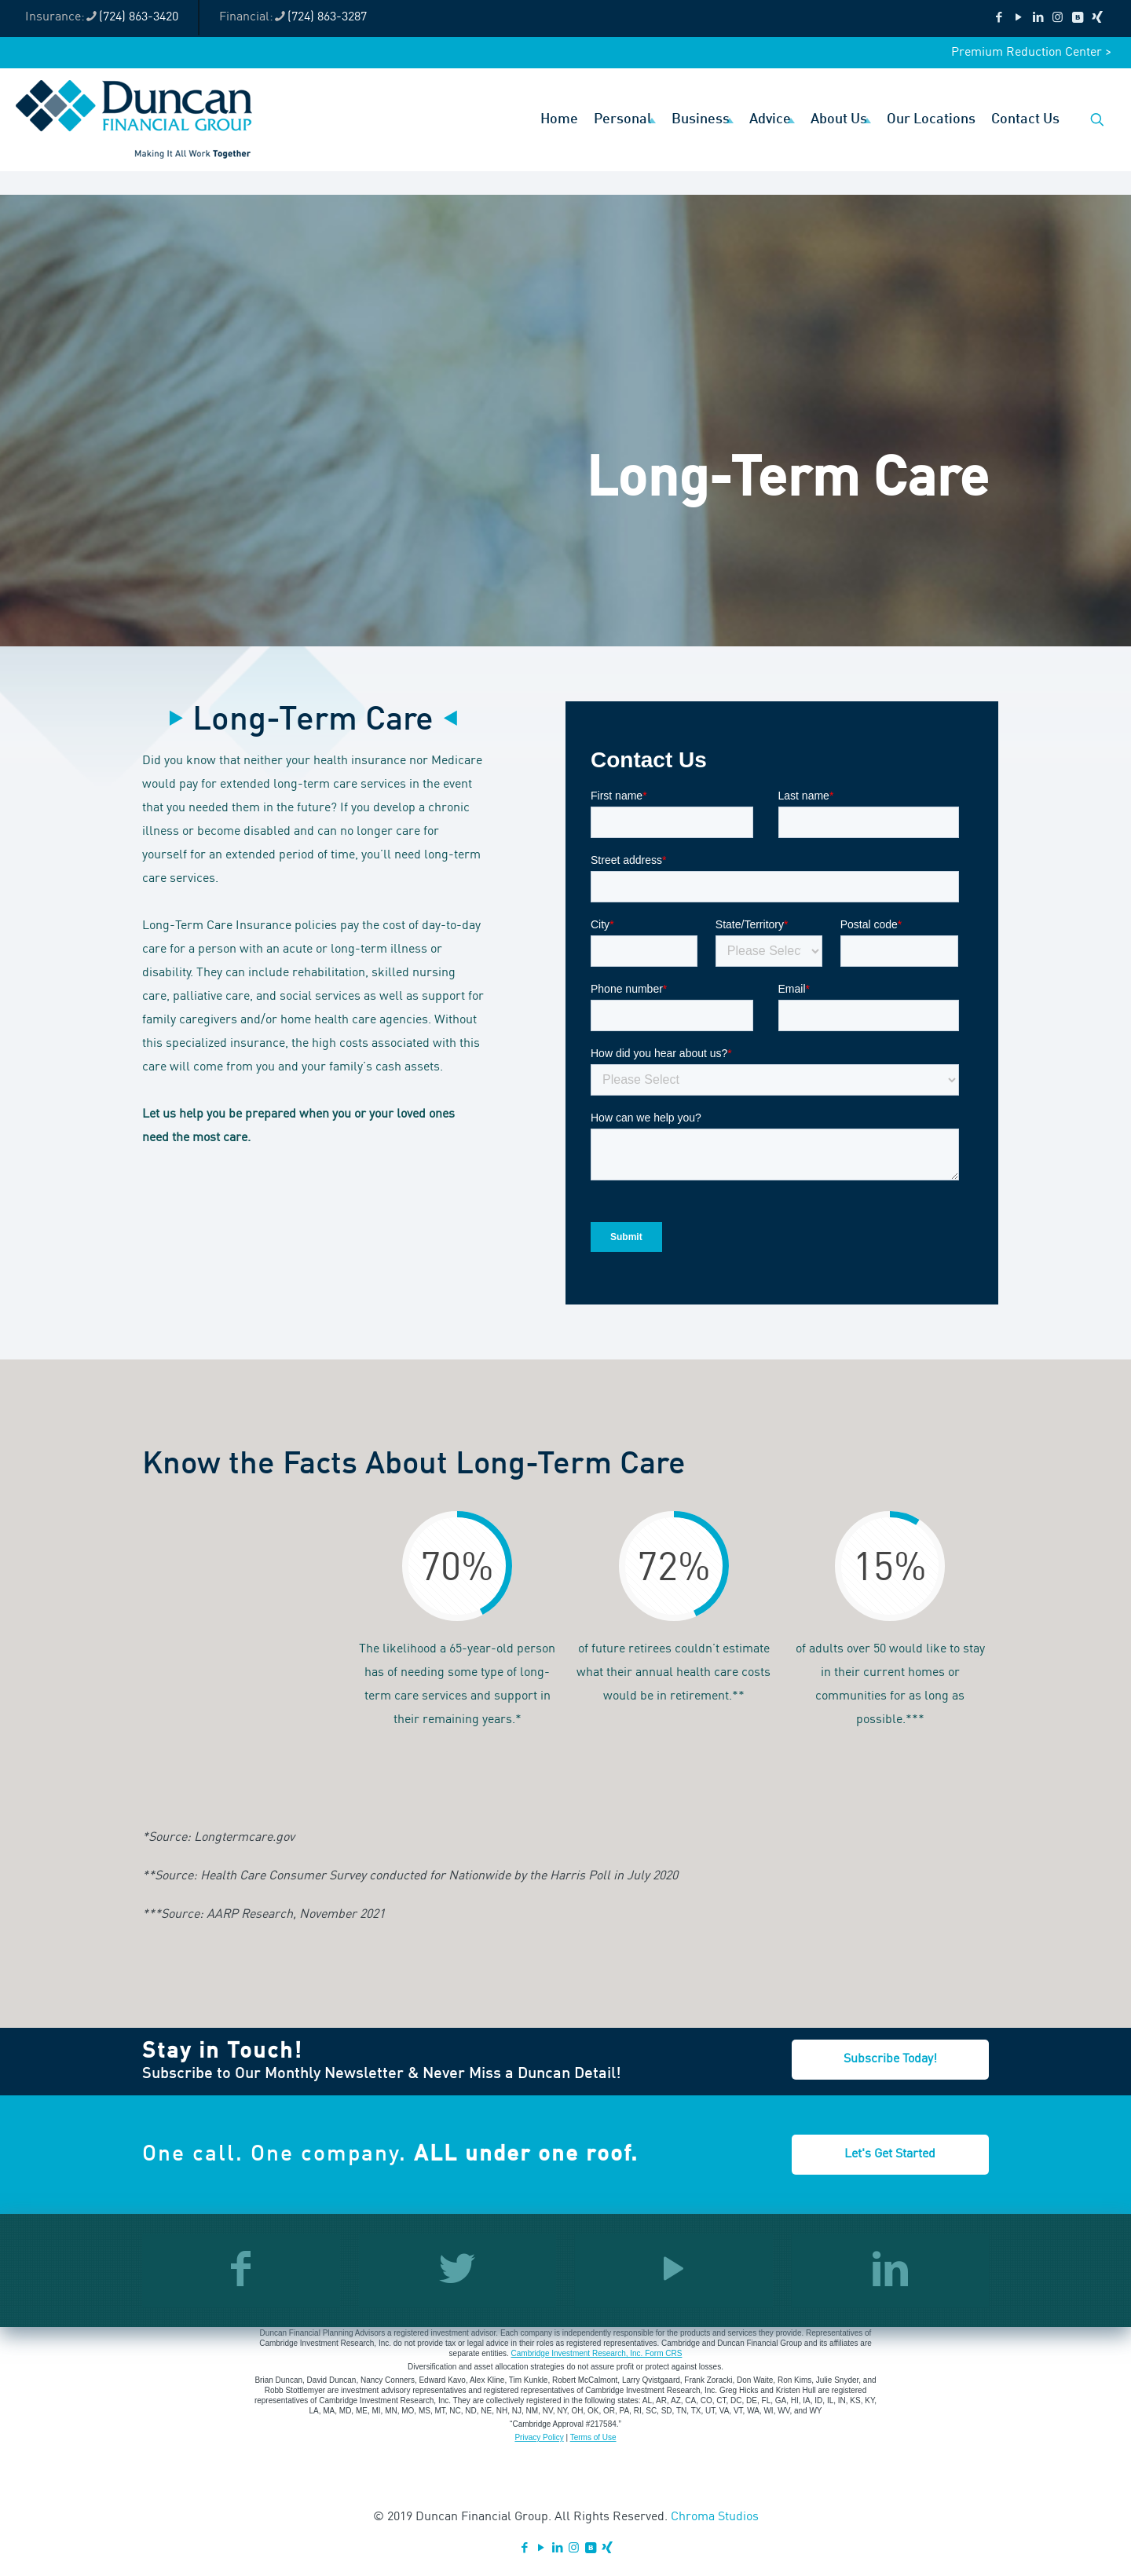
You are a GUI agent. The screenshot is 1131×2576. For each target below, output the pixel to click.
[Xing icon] (1097, 18)
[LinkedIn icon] (1038, 18)
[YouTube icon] (1018, 18)
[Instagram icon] (1057, 18)
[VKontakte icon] (1077, 18)
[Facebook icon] (999, 18)
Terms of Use (593, 2437)
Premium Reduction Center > (1031, 52)
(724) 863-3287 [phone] (327, 17)
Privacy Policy (538, 2437)
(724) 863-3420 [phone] (138, 17)
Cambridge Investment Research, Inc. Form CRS (597, 2353)
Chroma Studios (715, 2517)
